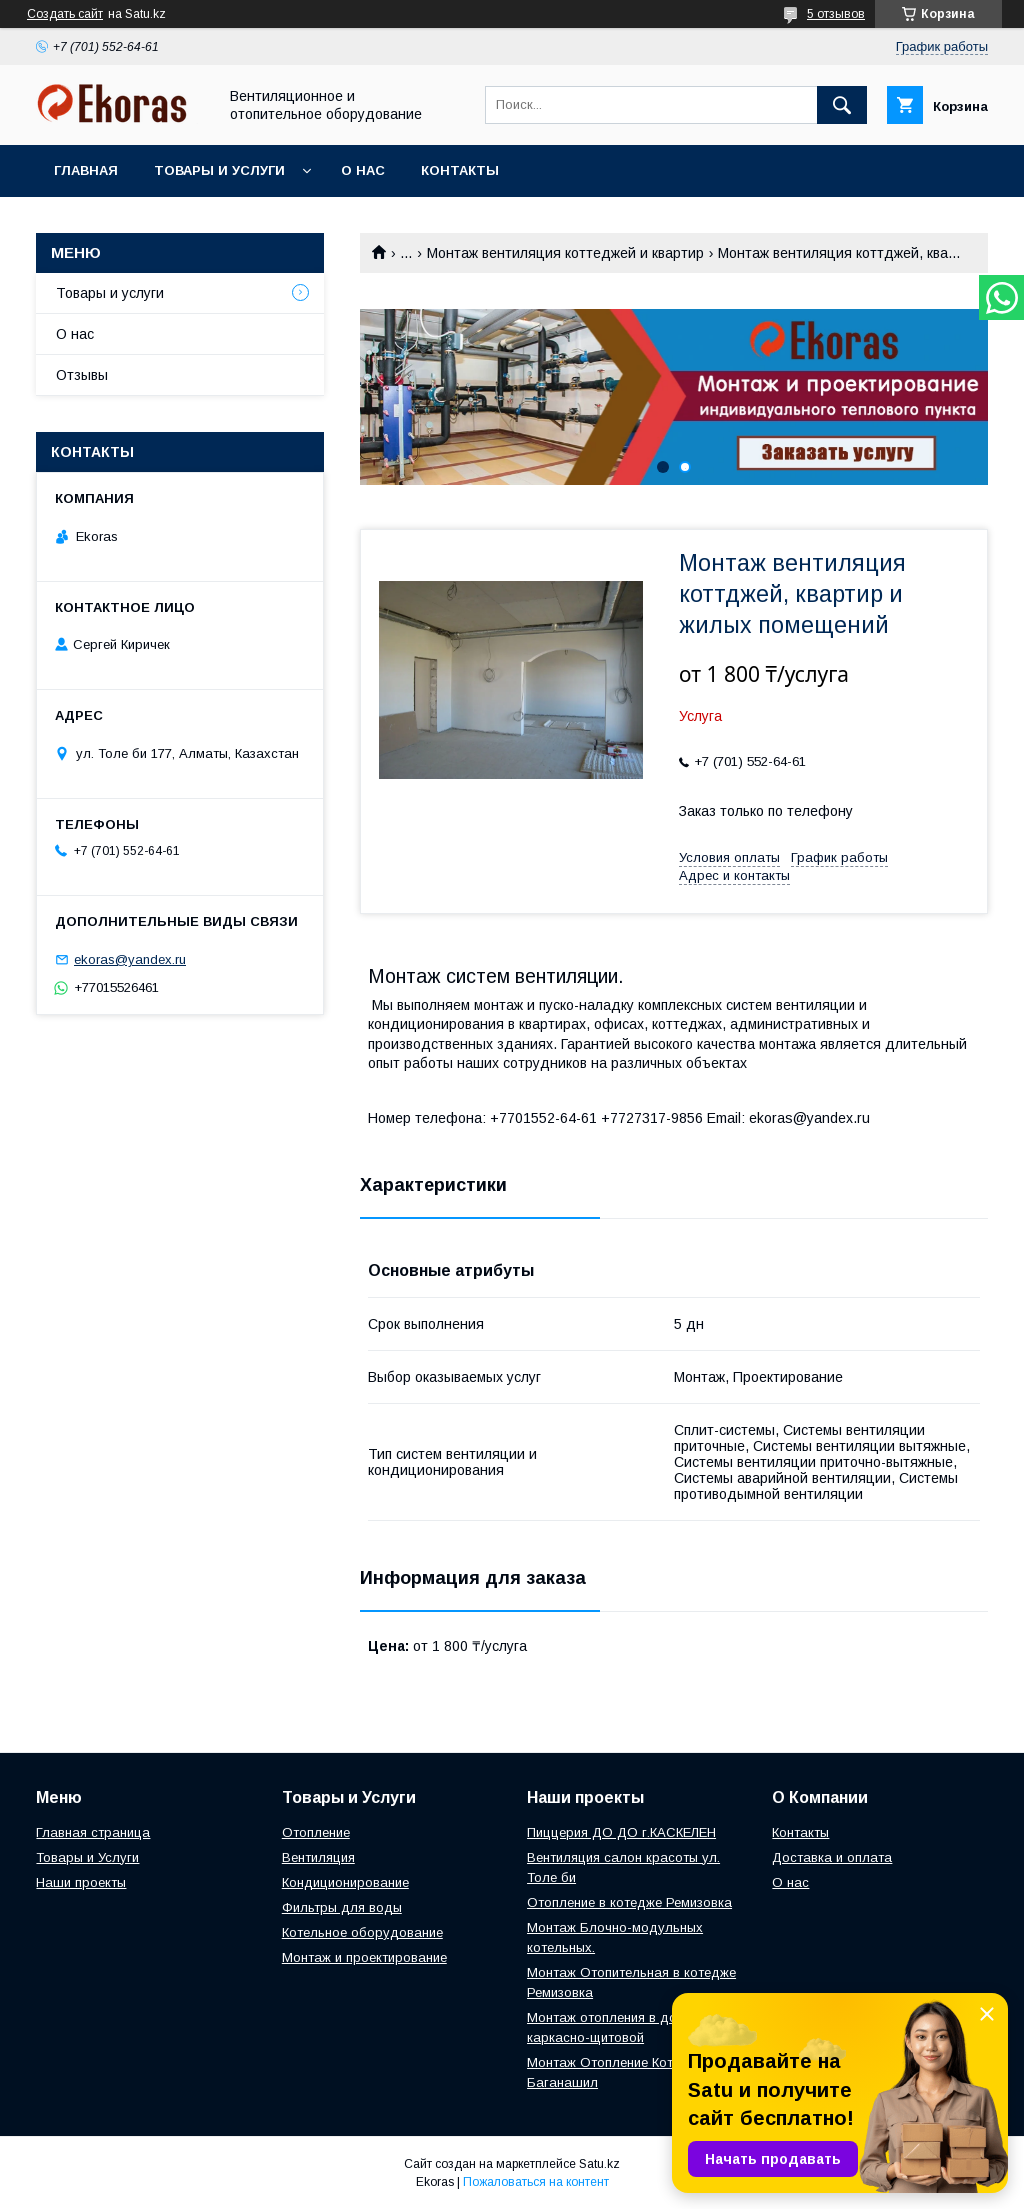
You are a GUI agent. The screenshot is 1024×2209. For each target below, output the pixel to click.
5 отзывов (836, 14)
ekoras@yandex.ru (130, 959)
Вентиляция (318, 1857)
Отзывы (82, 375)
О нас (363, 170)
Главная (86, 170)
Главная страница (93, 1832)
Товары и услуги (219, 170)
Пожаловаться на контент (536, 2182)
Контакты (460, 170)
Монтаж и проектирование (364, 1957)
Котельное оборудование (362, 1932)
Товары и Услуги (87, 1857)
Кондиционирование (345, 1882)
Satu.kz (599, 2164)
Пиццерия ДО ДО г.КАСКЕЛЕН (621, 1832)
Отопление (316, 1832)
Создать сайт (65, 14)
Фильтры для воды (342, 1907)
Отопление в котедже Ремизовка (629, 1902)
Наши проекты (81, 1882)
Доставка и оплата (832, 1857)
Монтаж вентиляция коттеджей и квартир (565, 253)
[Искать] (842, 105)
